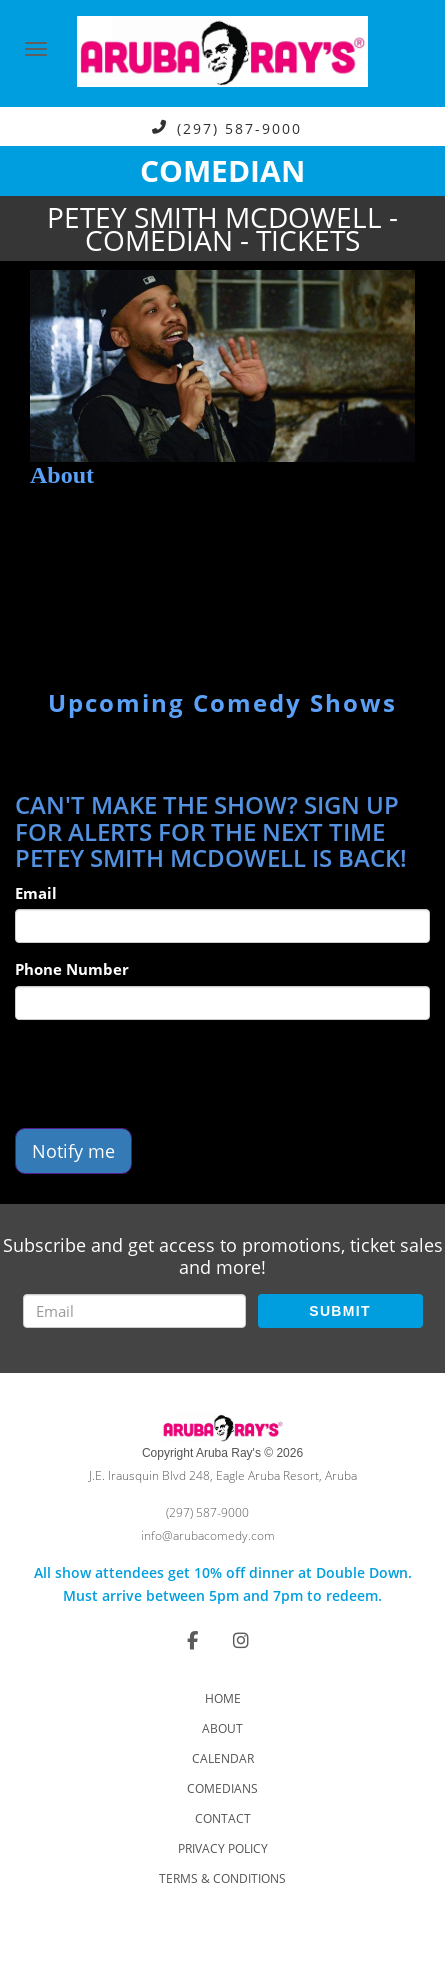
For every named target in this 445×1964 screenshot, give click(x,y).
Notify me (73, 1151)
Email (36, 893)
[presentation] (167, 1074)
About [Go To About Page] (222, 1728)
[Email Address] (134, 1311)
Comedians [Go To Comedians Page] (222, 1788)
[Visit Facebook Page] (192, 1640)
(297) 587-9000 (239, 127)
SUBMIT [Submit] (339, 1311)
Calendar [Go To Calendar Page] (223, 1758)
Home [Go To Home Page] (223, 1698)
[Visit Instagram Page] (241, 1640)
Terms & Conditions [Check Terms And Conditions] (222, 1878)
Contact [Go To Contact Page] (223, 1818)
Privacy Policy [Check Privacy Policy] (223, 1848)
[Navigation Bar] (36, 49)
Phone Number (72, 969)
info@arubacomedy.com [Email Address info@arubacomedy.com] (208, 1535)
